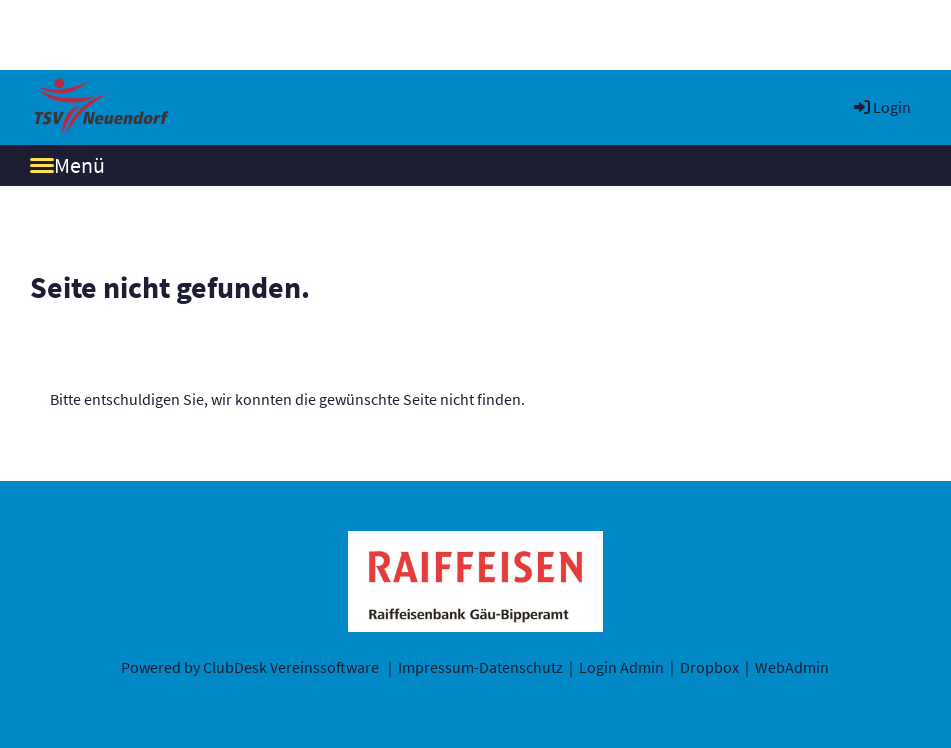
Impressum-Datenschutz (480, 667)
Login (881, 107)
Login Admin (621, 667)
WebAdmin (792, 667)
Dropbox (709, 667)
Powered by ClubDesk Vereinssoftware (250, 667)
